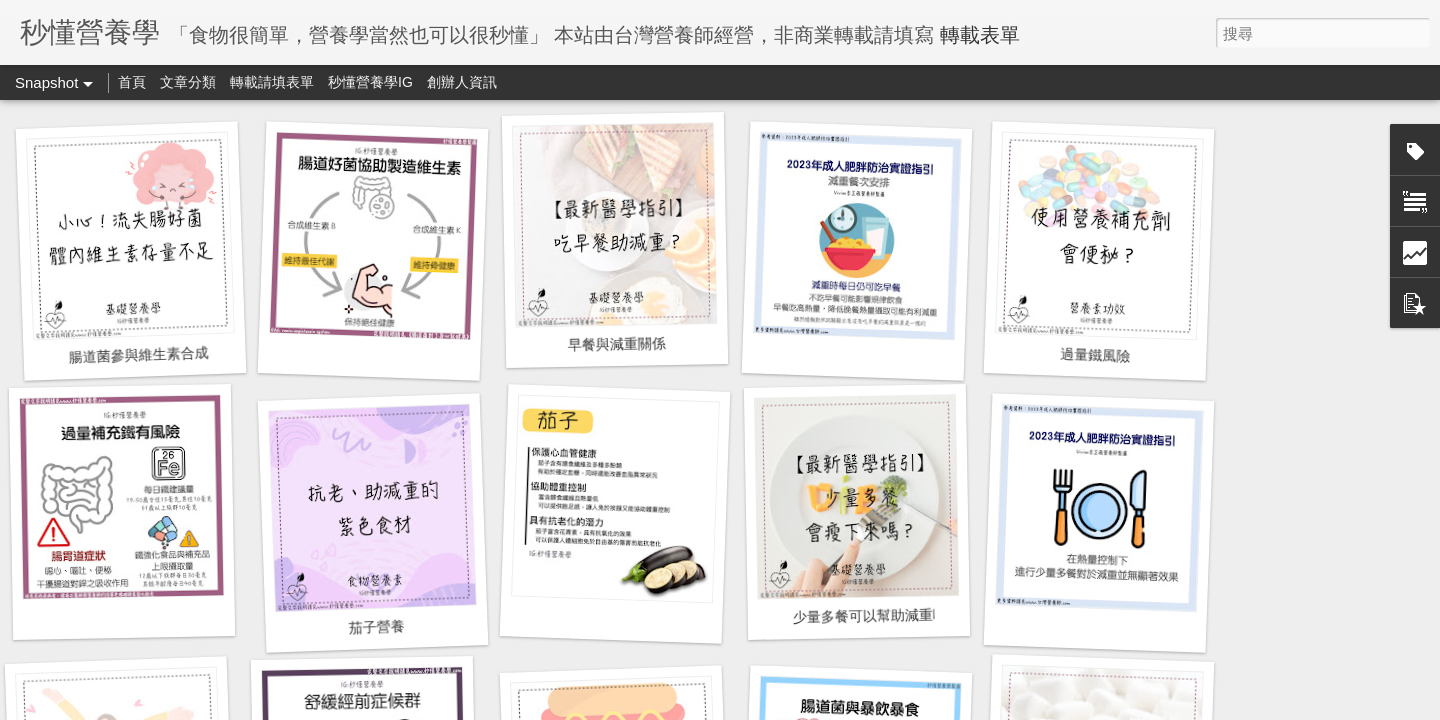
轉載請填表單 (272, 82)
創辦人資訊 (462, 82)
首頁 (132, 82)
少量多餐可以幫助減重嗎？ (877, 615)
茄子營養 (376, 627)
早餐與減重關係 (617, 344)
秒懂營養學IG (370, 82)
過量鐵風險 (1095, 355)
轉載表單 (980, 35)
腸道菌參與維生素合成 (138, 354)
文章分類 (188, 82)
